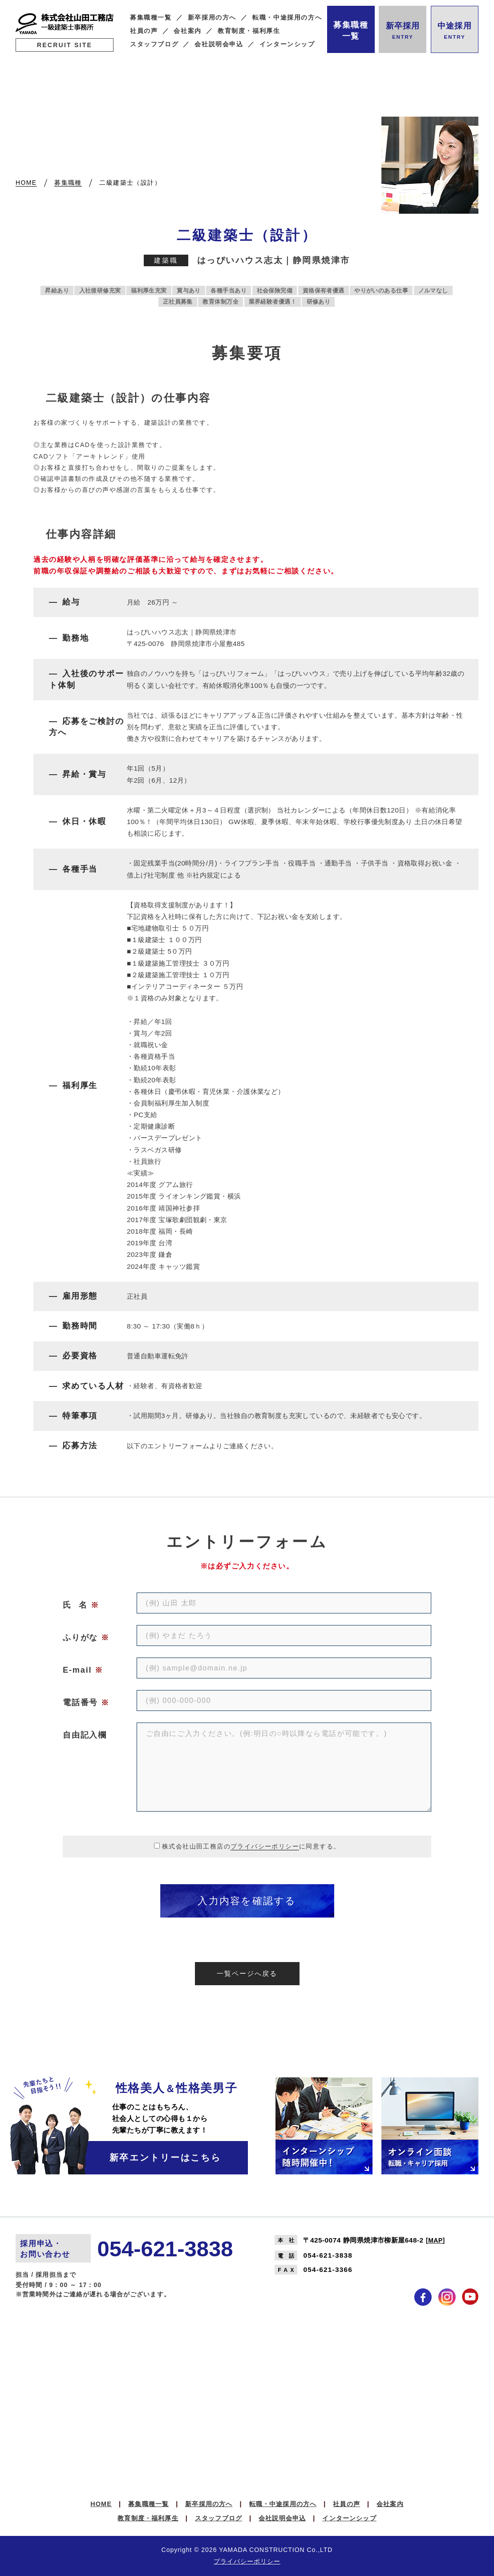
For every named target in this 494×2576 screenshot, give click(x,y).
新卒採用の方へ (212, 17)
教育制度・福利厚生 (249, 31)
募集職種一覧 (151, 17)
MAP (435, 2240)
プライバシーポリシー (265, 1846)
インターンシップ (287, 44)
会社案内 (188, 31)
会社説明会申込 (218, 44)
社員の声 (144, 31)
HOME (101, 2503)
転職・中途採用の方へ (287, 17)
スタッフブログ (154, 44)
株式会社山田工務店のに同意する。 (251, 1846)
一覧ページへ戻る (247, 1973)
